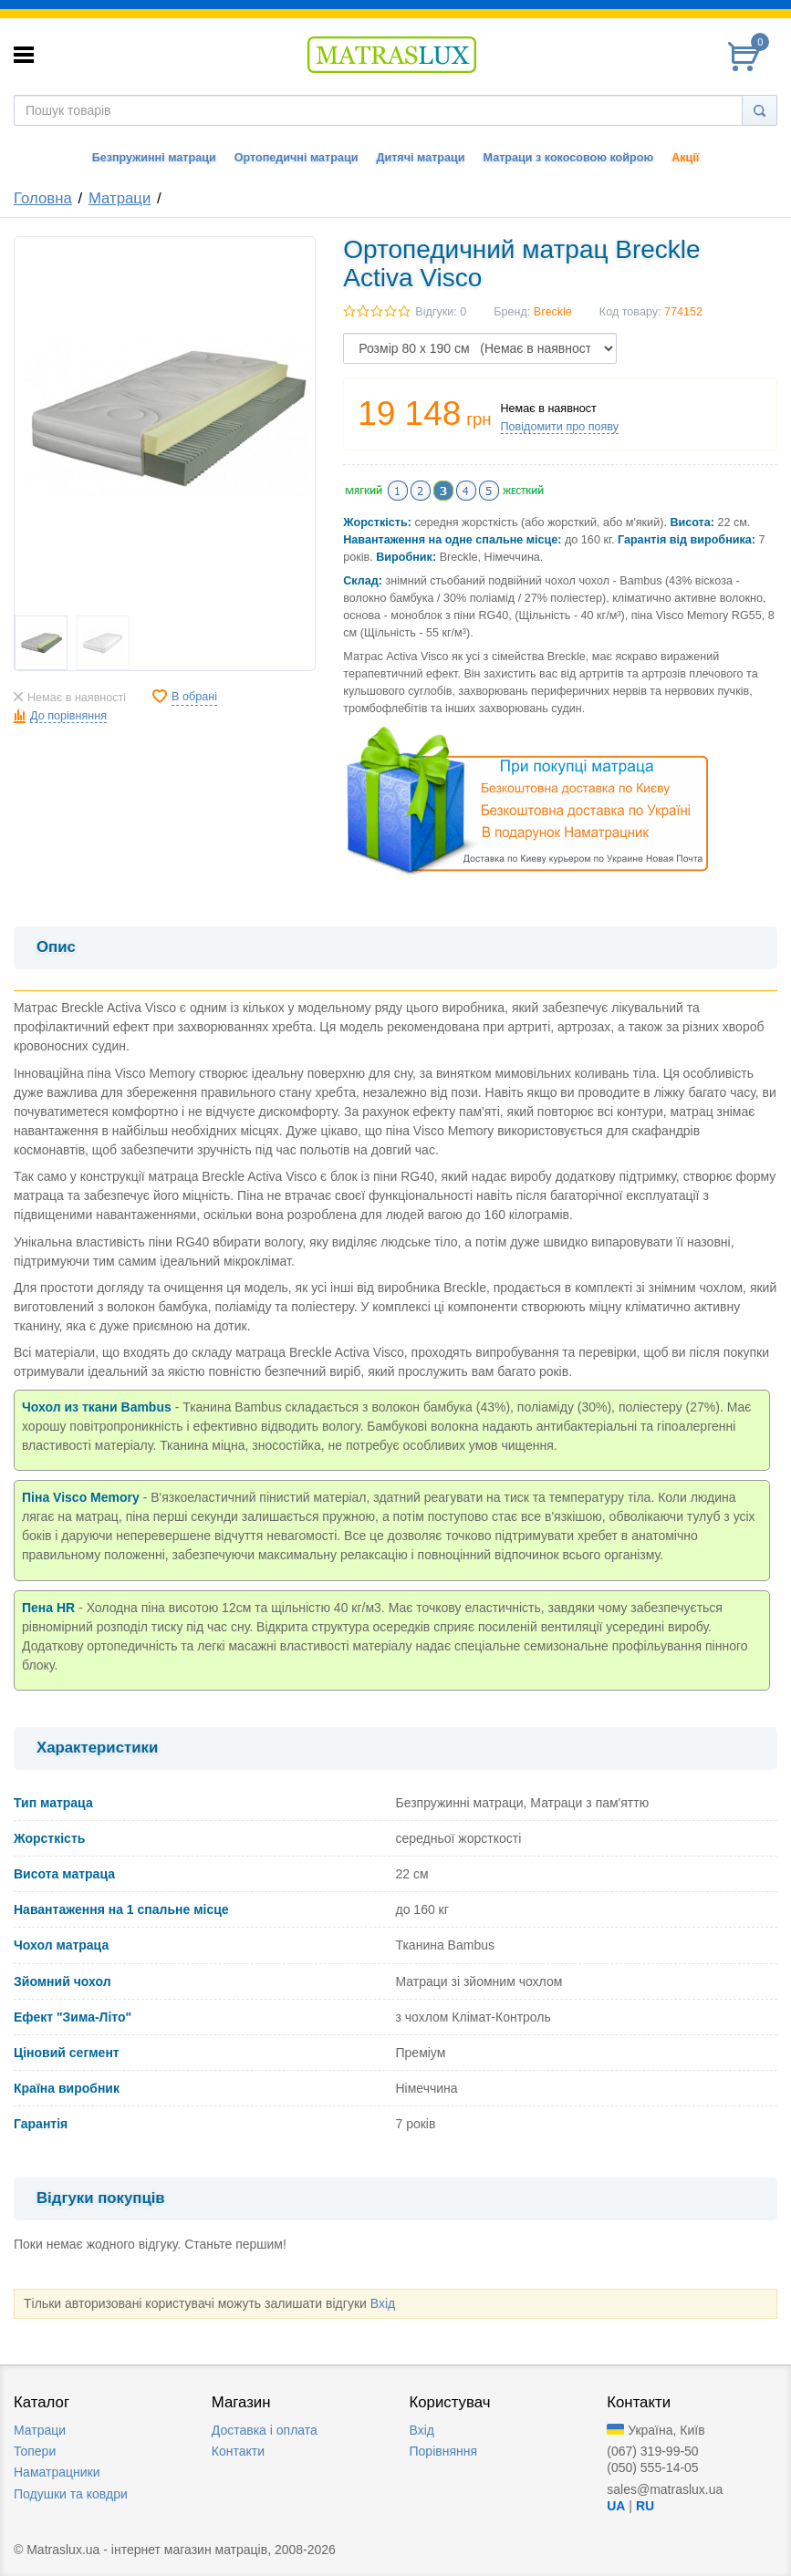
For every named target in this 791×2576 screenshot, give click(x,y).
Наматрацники (57, 2472)
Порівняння (444, 2451)
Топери (35, 2451)
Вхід (382, 2303)
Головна (43, 198)
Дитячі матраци (420, 157)
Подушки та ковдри (71, 2494)
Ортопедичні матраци (296, 157)
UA (616, 2505)
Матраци (119, 198)
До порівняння (68, 715)
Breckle (553, 311)
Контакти (238, 2451)
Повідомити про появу (560, 426)
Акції (685, 157)
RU (645, 2505)
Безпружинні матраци (154, 157)
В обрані (194, 696)
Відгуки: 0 (440, 311)
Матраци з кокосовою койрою (568, 157)
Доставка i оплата (264, 2430)
